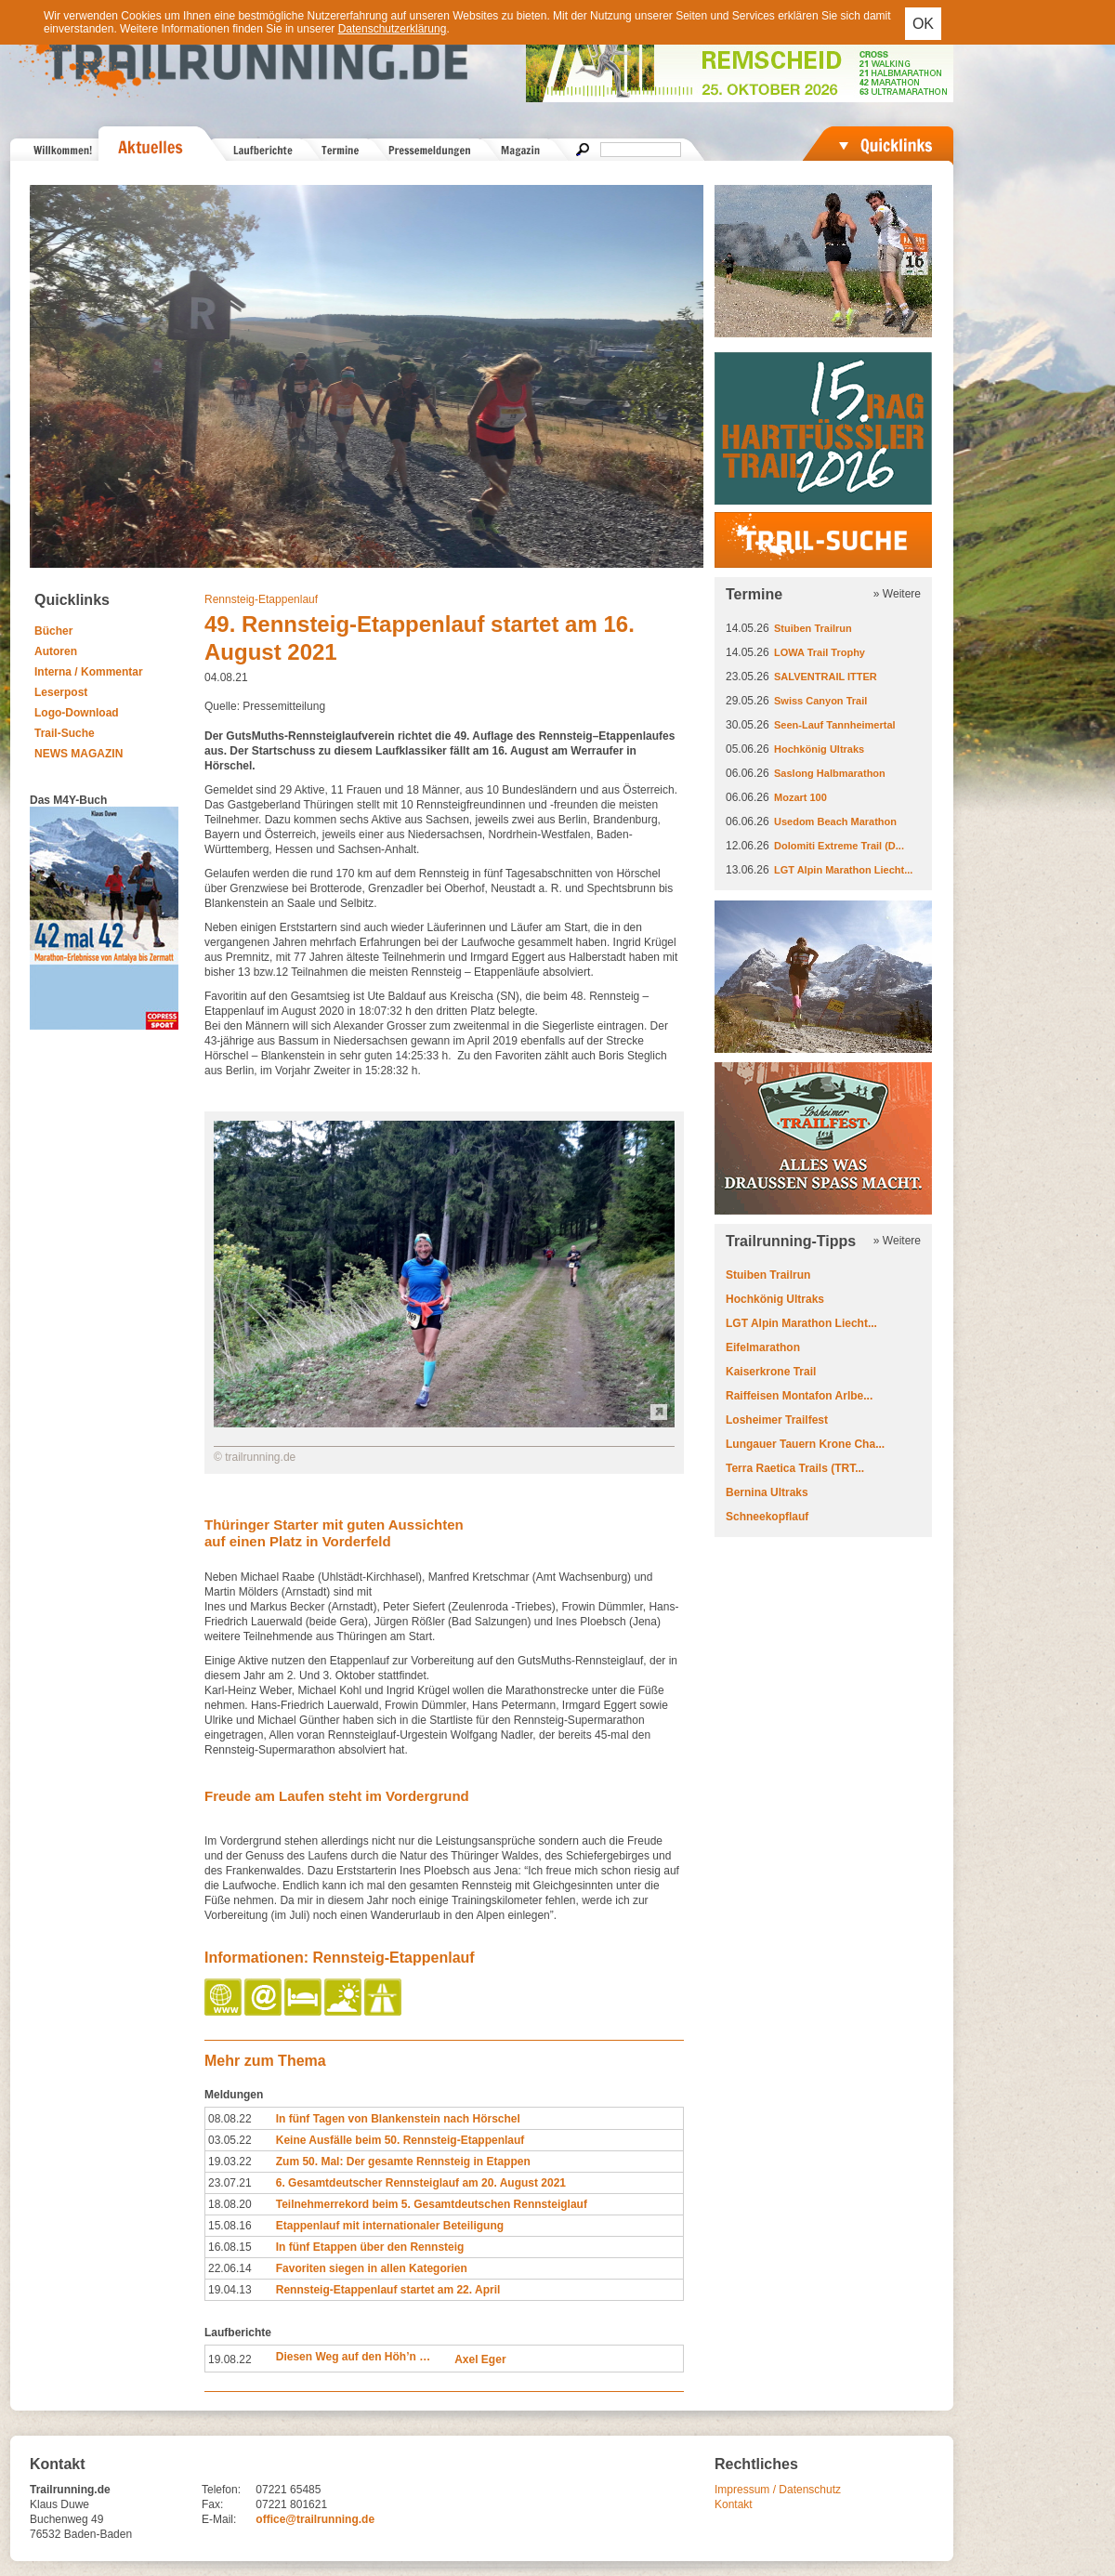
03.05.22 (230, 2140)
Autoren (55, 651)
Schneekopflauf (767, 1516)
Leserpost (60, 692)
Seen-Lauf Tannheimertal (835, 724)
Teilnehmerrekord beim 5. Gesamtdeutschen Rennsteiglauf (431, 2204)
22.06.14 (230, 2268)
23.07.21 (230, 2182)
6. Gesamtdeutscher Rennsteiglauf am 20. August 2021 (421, 2182)
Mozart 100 (800, 797)
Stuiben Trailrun (813, 628)
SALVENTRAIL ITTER (825, 676)
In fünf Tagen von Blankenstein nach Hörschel (398, 2118)
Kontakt (734, 2504)
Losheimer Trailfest (777, 1419)
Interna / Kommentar (88, 671)
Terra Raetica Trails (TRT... (795, 1468)
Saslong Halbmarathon (829, 773)
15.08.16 (230, 2225)
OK (923, 24)
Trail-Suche (64, 733)
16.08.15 (230, 2247)
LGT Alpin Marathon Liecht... (843, 869)
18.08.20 (230, 2204)
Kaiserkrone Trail (771, 1371)
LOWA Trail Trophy (819, 652)
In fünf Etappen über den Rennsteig (370, 2247)
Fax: (212, 2504)
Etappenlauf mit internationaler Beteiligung (390, 2225)
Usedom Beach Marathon (835, 821)
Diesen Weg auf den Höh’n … (353, 2356)
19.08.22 (230, 2359)
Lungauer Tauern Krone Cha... (805, 1444)
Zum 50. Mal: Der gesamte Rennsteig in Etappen (403, 2161)
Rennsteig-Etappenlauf (261, 599)
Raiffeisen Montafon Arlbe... (799, 1395)
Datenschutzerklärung (392, 28)
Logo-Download (76, 712)
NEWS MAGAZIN (78, 753)
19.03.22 (230, 2161)
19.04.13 (230, 2289)
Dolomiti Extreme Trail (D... (839, 845)
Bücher (53, 630)
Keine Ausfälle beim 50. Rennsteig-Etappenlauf (400, 2140)
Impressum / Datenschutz (778, 2489)
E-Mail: (219, 2519)
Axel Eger (479, 2359)
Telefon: (221, 2489)
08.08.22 (230, 2118)
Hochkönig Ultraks (819, 749)
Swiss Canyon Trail (820, 700)
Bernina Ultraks (767, 1492)
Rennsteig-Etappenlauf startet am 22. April (388, 2289)
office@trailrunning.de (315, 2519)
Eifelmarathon (763, 1347)
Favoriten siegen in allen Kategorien (371, 2268)
